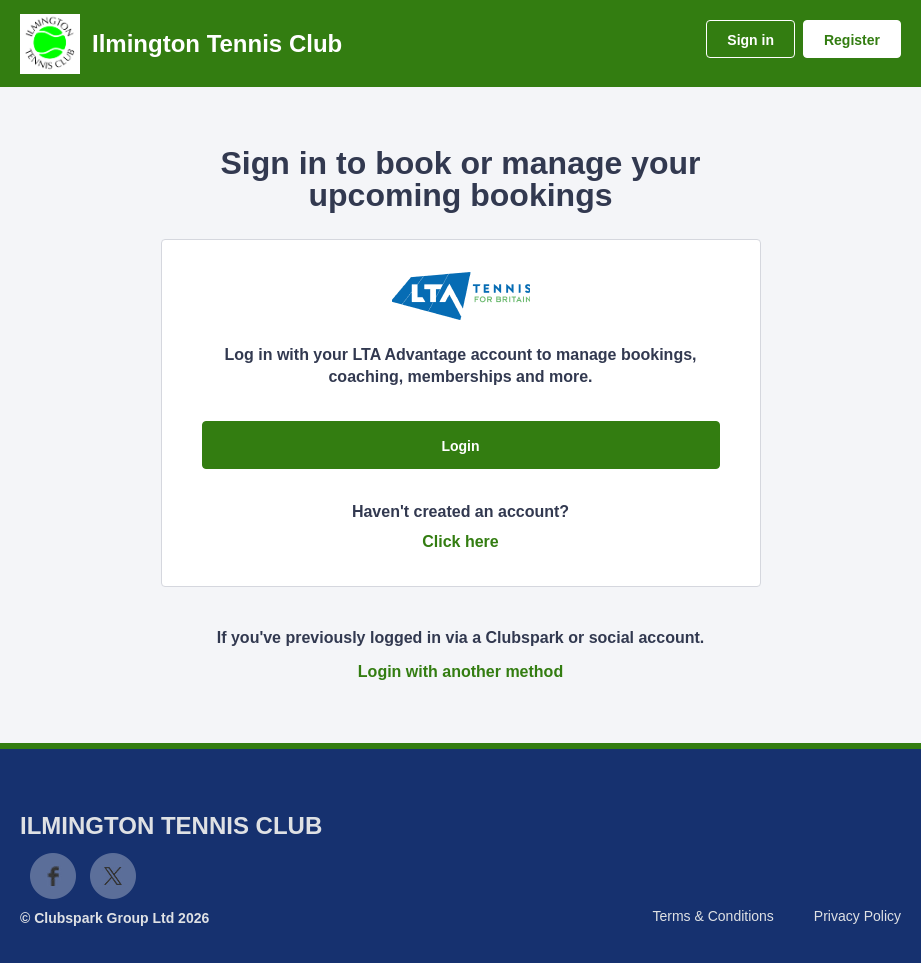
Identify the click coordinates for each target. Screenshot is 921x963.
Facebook (53, 876)
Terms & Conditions (712, 916)
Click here (460, 541)
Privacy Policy (857, 916)
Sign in (750, 40)
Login (460, 446)
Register (852, 40)
